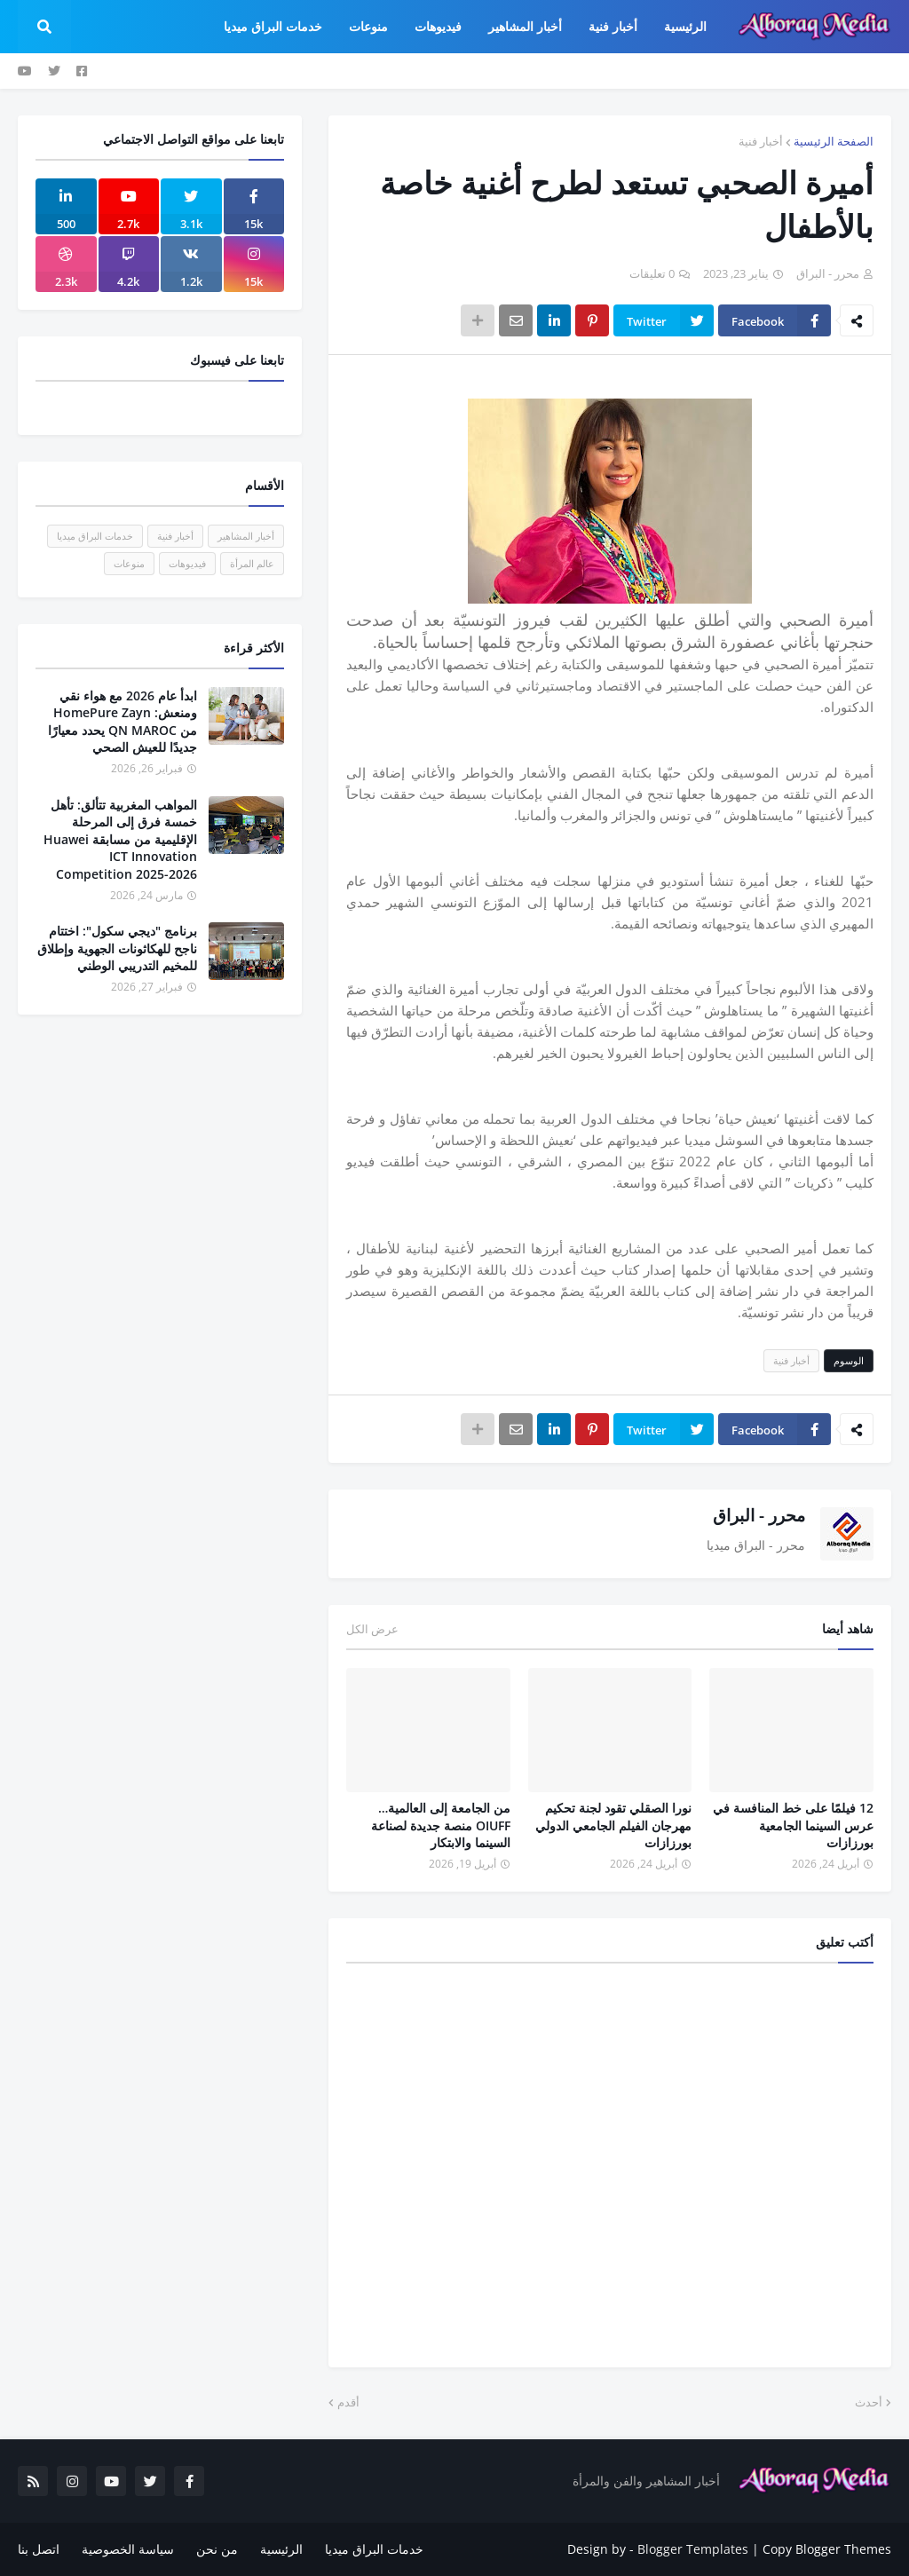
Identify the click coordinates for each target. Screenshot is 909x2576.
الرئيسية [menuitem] (685, 26)
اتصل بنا (38, 2548)
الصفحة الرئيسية (833, 141)
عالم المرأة (252, 563)
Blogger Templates (692, 2548)
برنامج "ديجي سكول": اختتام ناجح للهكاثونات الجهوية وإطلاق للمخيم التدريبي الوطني (117, 948)
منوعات (129, 563)
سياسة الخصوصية (128, 2548)
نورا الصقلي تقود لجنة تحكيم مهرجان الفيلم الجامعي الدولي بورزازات (613, 1825)
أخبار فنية (761, 141)
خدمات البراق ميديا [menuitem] (273, 26)
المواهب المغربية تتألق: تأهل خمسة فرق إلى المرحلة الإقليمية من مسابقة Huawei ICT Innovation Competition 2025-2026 (120, 839)
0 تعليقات (652, 273)
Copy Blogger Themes (827, 2548)
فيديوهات (187, 563)
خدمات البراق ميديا (95, 535)
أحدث (868, 2402)
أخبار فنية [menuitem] (613, 26)
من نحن (217, 2548)
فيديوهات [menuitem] (438, 26)
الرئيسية (281, 2548)
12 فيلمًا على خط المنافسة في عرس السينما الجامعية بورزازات (793, 1825)
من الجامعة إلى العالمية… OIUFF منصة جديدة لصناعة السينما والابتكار (440, 1825)
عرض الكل (372, 1629)
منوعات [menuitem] (368, 26)
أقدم (348, 2402)
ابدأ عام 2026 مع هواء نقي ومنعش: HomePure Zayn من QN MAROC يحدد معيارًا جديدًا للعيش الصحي (122, 721)
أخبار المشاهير (245, 535)
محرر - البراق (759, 1515)
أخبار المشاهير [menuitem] (525, 26)
